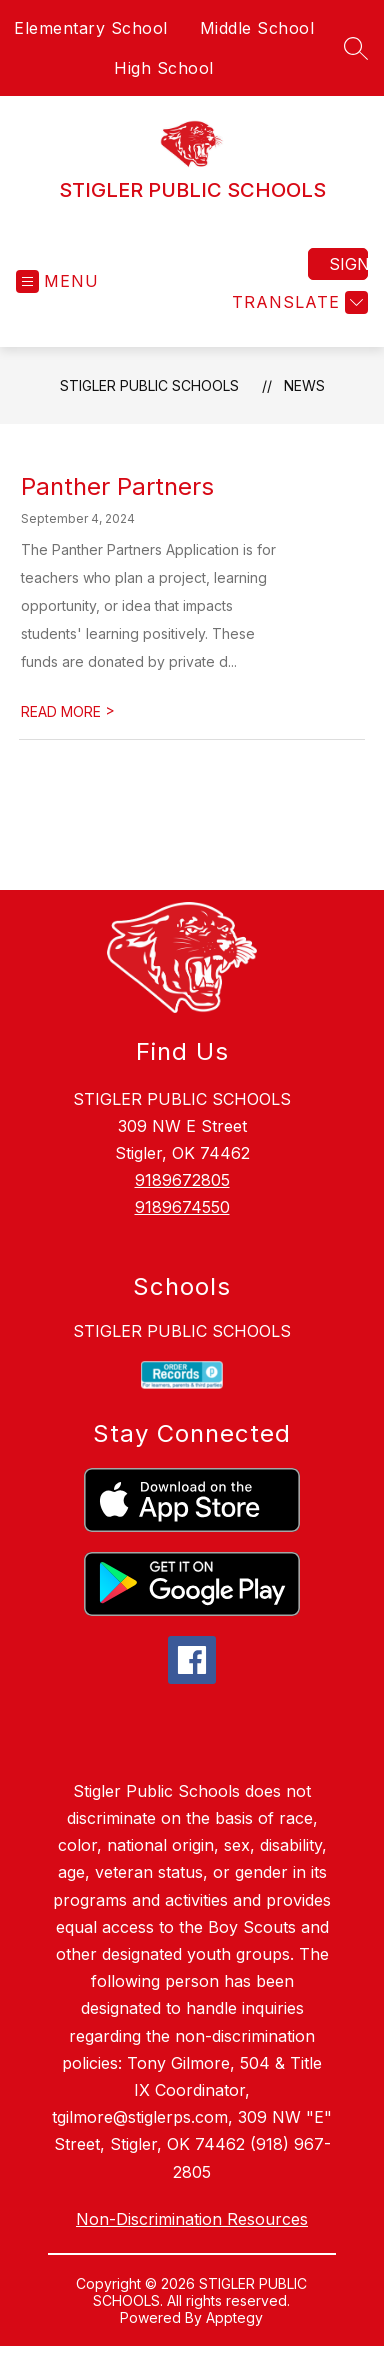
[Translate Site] (297, 302)
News (304, 385)
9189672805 (182, 1180)
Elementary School (91, 28)
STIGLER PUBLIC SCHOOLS (149, 385)
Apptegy (234, 2317)
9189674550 (182, 1207)
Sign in (348, 264)
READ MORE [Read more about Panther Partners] (68, 711)
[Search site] (356, 48)
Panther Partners (117, 486)
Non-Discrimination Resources (192, 2219)
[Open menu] (57, 281)
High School (164, 68)
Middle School (257, 28)
